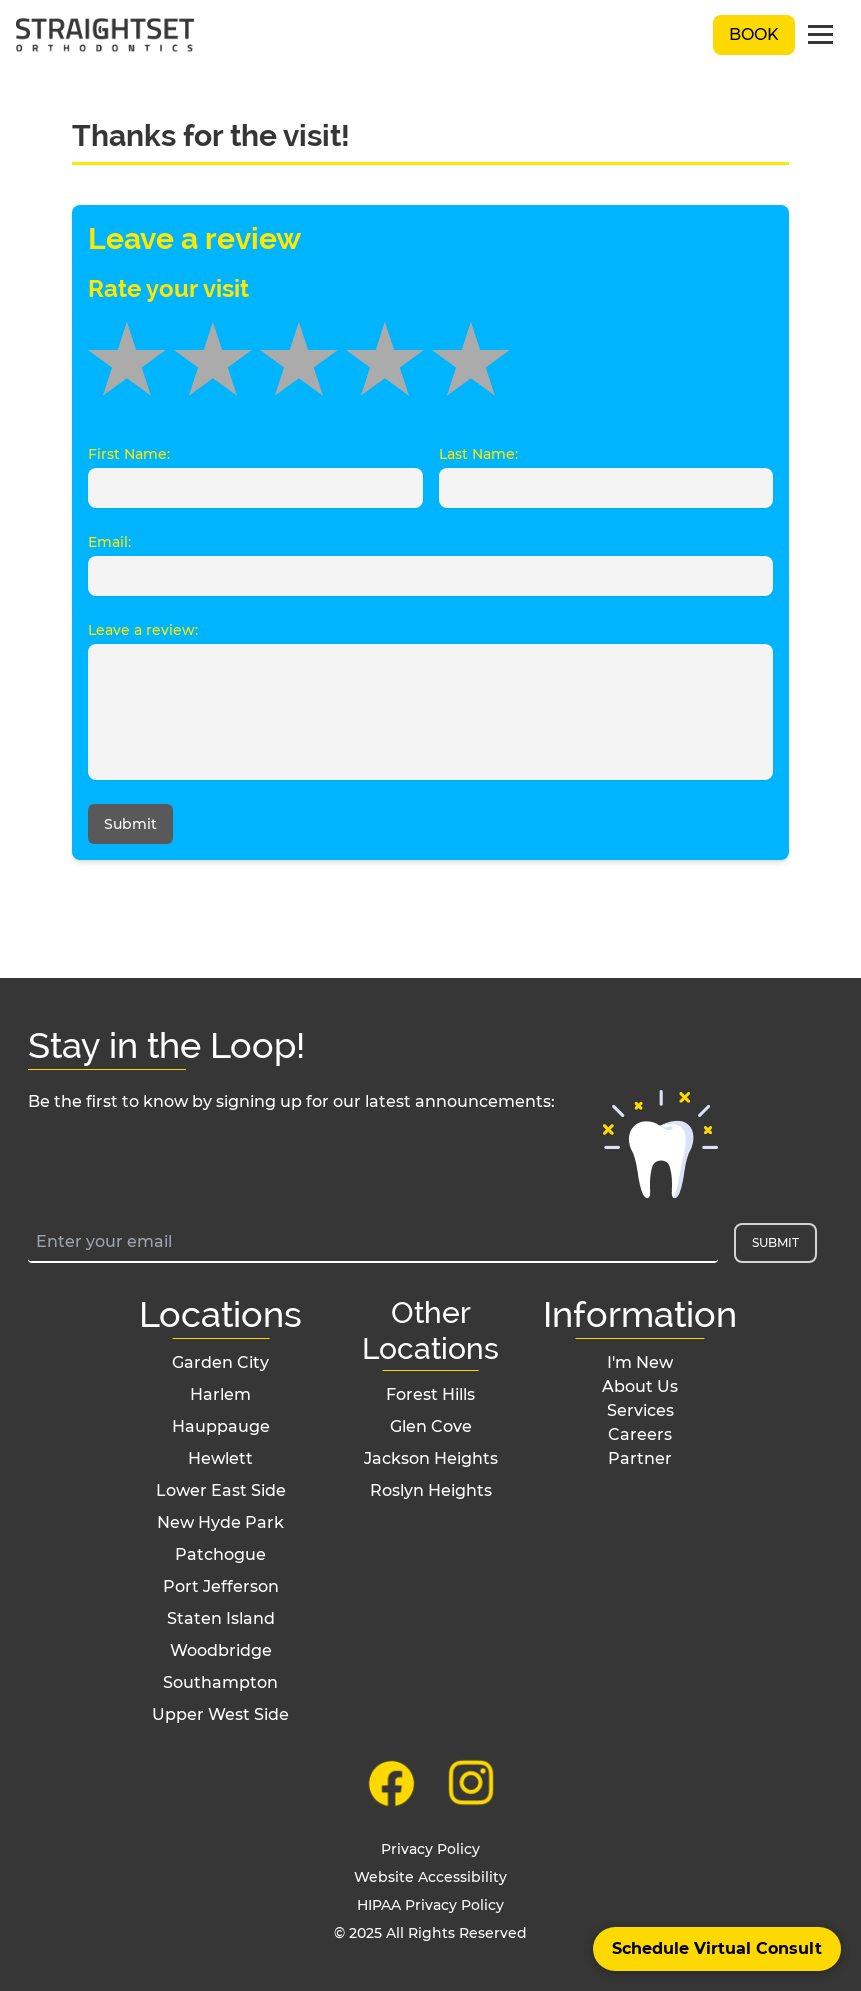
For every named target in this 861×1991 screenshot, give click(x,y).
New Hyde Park (220, 1522)
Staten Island (221, 1618)
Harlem (220, 1394)
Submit (130, 824)
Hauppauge (221, 1426)
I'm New (640, 1362)
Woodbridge (221, 1650)
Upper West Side (220, 1714)
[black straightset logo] (105, 35)
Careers (640, 1434)
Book (754, 34)
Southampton (220, 1682)
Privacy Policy (430, 1849)
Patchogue (220, 1554)
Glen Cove (431, 1426)
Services (640, 1410)
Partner (640, 1458)
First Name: (129, 454)
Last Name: (478, 454)
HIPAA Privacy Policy (430, 1905)
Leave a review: (143, 630)
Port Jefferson (221, 1586)
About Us (640, 1386)
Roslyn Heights (431, 1490)
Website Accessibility (430, 1877)
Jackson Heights (431, 1458)
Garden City (220, 1362)
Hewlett (220, 1458)
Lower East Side (221, 1490)
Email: (109, 542)
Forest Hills (430, 1394)
